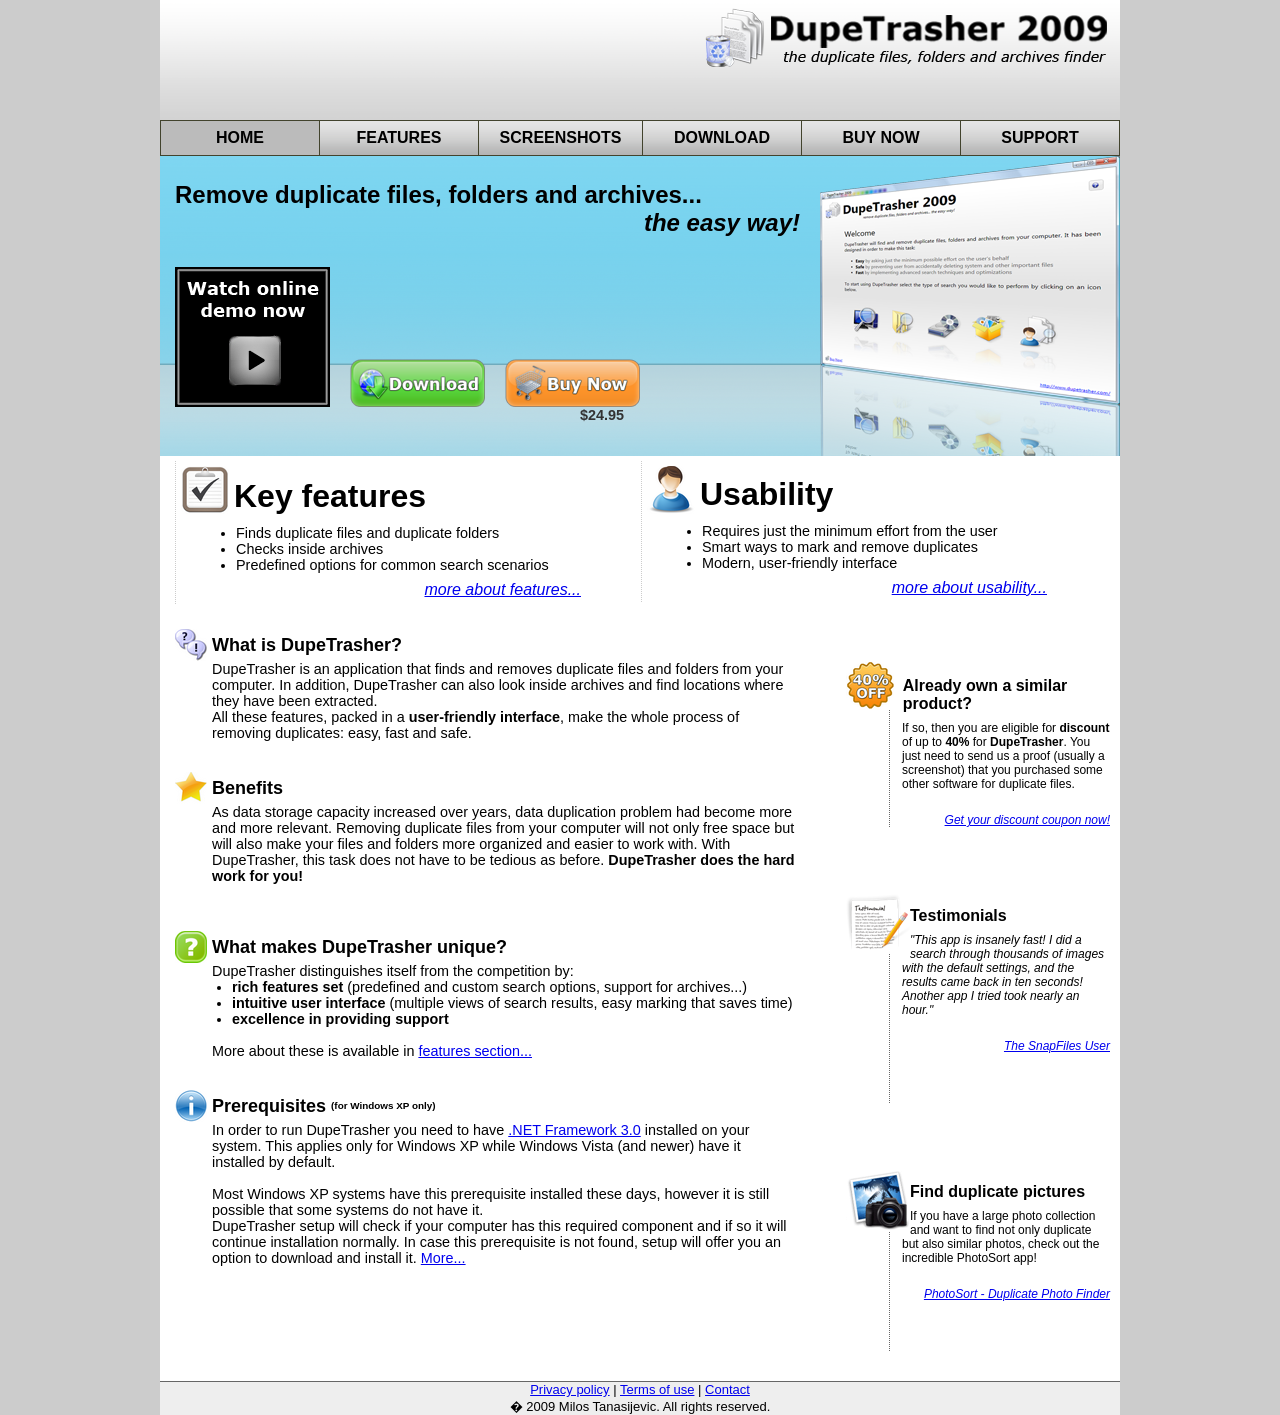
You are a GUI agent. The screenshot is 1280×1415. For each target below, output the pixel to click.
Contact (727, 1389)
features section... (475, 1051)
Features (398, 137)
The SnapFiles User (1057, 1046)
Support (1039, 137)
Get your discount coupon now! (1027, 820)
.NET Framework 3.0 (574, 1130)
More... (443, 1258)
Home (240, 137)
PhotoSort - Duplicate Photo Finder (1017, 1294)
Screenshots (561, 137)
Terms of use (657, 1389)
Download (722, 137)
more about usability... (969, 587)
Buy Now (880, 137)
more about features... (502, 589)
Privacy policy (569, 1389)
